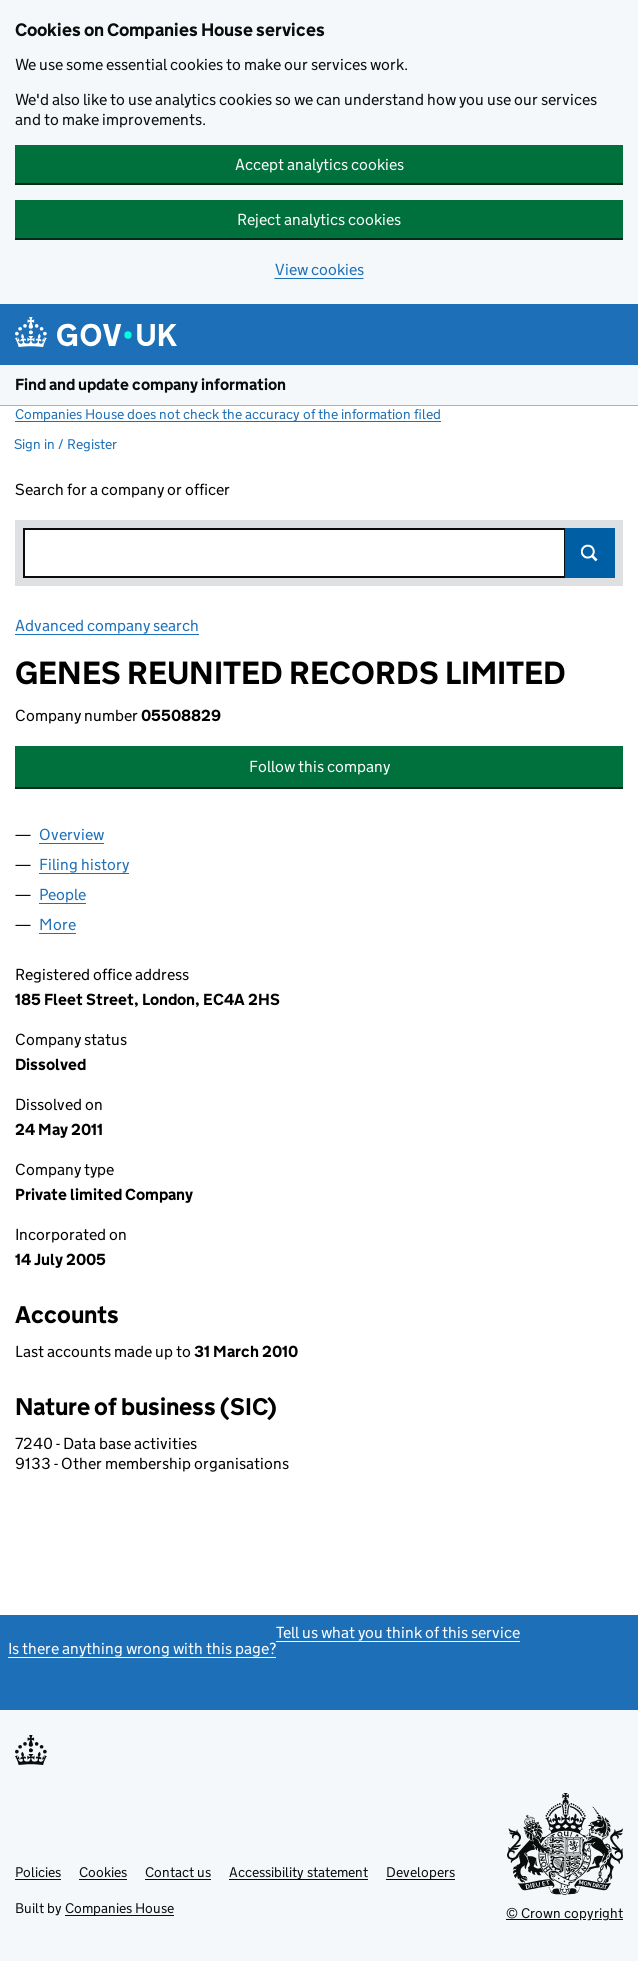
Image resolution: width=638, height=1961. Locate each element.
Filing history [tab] (84, 864)
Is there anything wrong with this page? (142, 1648)
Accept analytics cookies (319, 164)
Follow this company (319, 766)
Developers (420, 1872)
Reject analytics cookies (319, 219)
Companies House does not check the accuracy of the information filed (228, 414)
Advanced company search (107, 625)
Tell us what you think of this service (398, 1632)
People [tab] (62, 894)
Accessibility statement (298, 1872)
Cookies (103, 1872)
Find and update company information (150, 384)
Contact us (178, 1872)
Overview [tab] (71, 834)
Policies (38, 1872)
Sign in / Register (65, 444)
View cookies (319, 269)
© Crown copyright (564, 1913)
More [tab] (57, 924)
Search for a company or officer (122, 489)
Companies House (119, 1908)
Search (590, 553)
